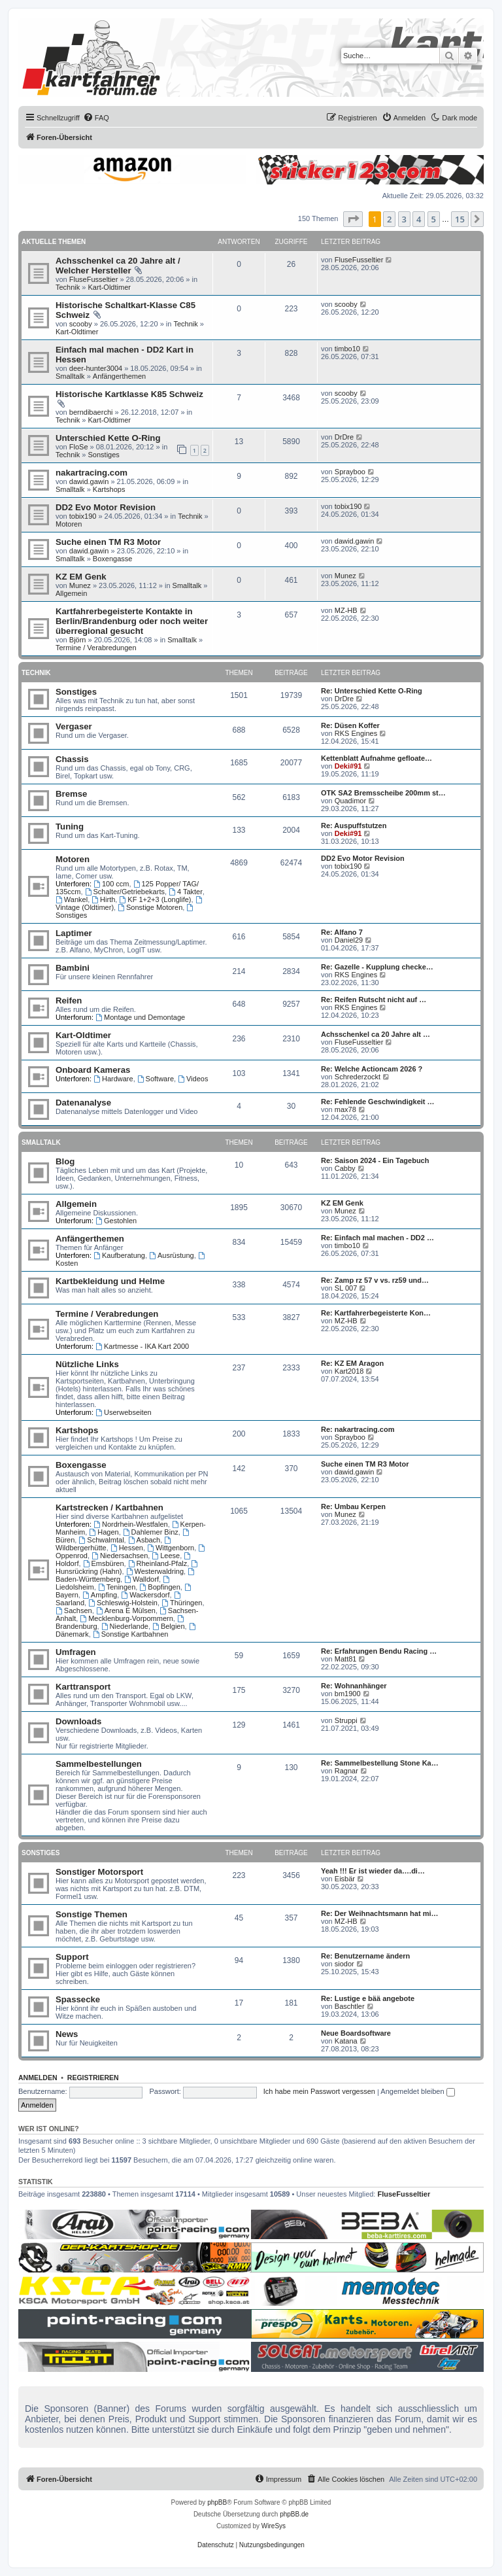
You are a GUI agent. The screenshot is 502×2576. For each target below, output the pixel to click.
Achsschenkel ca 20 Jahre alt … (375, 1034)
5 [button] (433, 219)
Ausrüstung (171, 1255)
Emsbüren (103, 1563)
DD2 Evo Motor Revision (106, 507)
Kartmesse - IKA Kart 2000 (142, 1346)
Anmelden (38, 2077)
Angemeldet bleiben (417, 2091)
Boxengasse (113, 559)
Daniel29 (349, 940)
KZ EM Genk (81, 577)
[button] (353, 219)
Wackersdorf (145, 1595)
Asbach (144, 1540)
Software (155, 1079)
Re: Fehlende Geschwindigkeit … (378, 1101)
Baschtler (350, 2006)
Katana (346, 2041)
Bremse (71, 794)
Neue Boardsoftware (356, 2033)
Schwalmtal (101, 1540)
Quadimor (350, 801)
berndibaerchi (91, 412)
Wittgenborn (170, 1548)
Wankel (72, 899)
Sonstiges (104, 455)
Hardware (113, 1079)
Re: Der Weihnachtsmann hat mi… (380, 1913)
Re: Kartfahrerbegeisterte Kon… (376, 1313)
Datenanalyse (83, 1102)
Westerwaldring (155, 1571)
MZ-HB (346, 610)
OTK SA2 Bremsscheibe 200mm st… (383, 793)
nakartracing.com (91, 473)
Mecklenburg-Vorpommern (126, 1618)
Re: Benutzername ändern (365, 1956)
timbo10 (347, 349)
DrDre (344, 437)
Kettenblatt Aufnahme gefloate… (376, 758)
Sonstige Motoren (150, 907)
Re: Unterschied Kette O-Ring (371, 691)
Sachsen (74, 1610)
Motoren (69, 524)
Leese (166, 1555)
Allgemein (71, 593)
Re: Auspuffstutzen (353, 825)
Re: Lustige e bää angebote (367, 1998)
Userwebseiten (123, 1412)
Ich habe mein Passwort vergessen (319, 2091)
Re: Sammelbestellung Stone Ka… (380, 1763)
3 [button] (404, 219)
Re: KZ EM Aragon (352, 1363)
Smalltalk (70, 376)
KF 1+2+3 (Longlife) (155, 899)
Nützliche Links (87, 1364)
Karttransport (83, 1687)
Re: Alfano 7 (342, 932)
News (67, 2034)
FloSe (78, 447)
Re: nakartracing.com (357, 1429)
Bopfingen (159, 1587)
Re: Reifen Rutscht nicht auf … (373, 999)
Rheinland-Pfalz (158, 1563)
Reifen (69, 1000)
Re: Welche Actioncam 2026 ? (371, 1069)
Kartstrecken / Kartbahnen (109, 1507)
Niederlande (124, 1626)
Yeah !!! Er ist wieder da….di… (373, 1871)
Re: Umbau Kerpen (353, 1506)
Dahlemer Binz (150, 1532)
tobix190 (83, 516)
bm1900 (348, 1693)
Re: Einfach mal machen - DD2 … (377, 1238)
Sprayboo (350, 472)
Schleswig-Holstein (123, 1603)
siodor (344, 1964)
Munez (80, 585)
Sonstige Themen (91, 1914)
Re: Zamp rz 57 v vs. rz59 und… (375, 1280)
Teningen (117, 1587)
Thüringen (181, 1603)
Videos (193, 1079)
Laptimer (74, 933)
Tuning (70, 826)
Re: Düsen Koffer (350, 725)
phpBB (217, 2502)
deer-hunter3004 (95, 368)
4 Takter (186, 892)
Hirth (103, 899)
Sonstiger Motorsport (99, 1872)
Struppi (346, 1720)
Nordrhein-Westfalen (130, 1524)
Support (72, 1957)
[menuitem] (96, 118)
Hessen (126, 1548)
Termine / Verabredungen (96, 648)
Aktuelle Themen (54, 241)
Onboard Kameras (93, 1070)
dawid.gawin (89, 481)
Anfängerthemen (119, 376)
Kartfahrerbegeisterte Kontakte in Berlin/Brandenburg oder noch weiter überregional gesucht (132, 621)
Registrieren (93, 2077)
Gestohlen (116, 1221)
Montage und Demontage (140, 1017)
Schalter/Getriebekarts (125, 892)
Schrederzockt (357, 1077)
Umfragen (76, 1652)
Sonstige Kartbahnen (131, 1634)
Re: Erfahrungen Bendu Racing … (379, 1651)
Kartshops (109, 489)
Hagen (103, 1532)
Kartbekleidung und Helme (110, 1281)
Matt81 (346, 1659)
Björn (77, 640)
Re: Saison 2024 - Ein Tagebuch (375, 1160)
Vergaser (74, 726)
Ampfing (99, 1595)
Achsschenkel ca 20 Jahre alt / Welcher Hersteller (118, 265)
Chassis (72, 759)
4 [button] (418, 219)
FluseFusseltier (93, 279)
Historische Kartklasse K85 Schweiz (129, 394)
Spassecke (78, 1999)
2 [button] (389, 219)
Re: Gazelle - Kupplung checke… (377, 967)
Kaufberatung (119, 1255)
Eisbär (345, 1879)
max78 (345, 1109)
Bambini (73, 968)
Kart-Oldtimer (109, 287)
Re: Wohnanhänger (354, 1686)
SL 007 (346, 1288)
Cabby (345, 1168)
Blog (65, 1161)
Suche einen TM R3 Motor (108, 542)
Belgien (168, 1626)
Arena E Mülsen (126, 1610)
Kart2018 (349, 1371)
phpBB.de (294, 2514)
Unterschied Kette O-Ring (108, 438)
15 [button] (460, 219)
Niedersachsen (120, 1555)
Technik (68, 287)
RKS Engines (356, 733)
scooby (80, 324)
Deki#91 (348, 766)
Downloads (78, 1721)
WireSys (273, 2526)
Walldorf (141, 1579)
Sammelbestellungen (99, 1764)
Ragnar (346, 1771)
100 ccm (111, 884)
